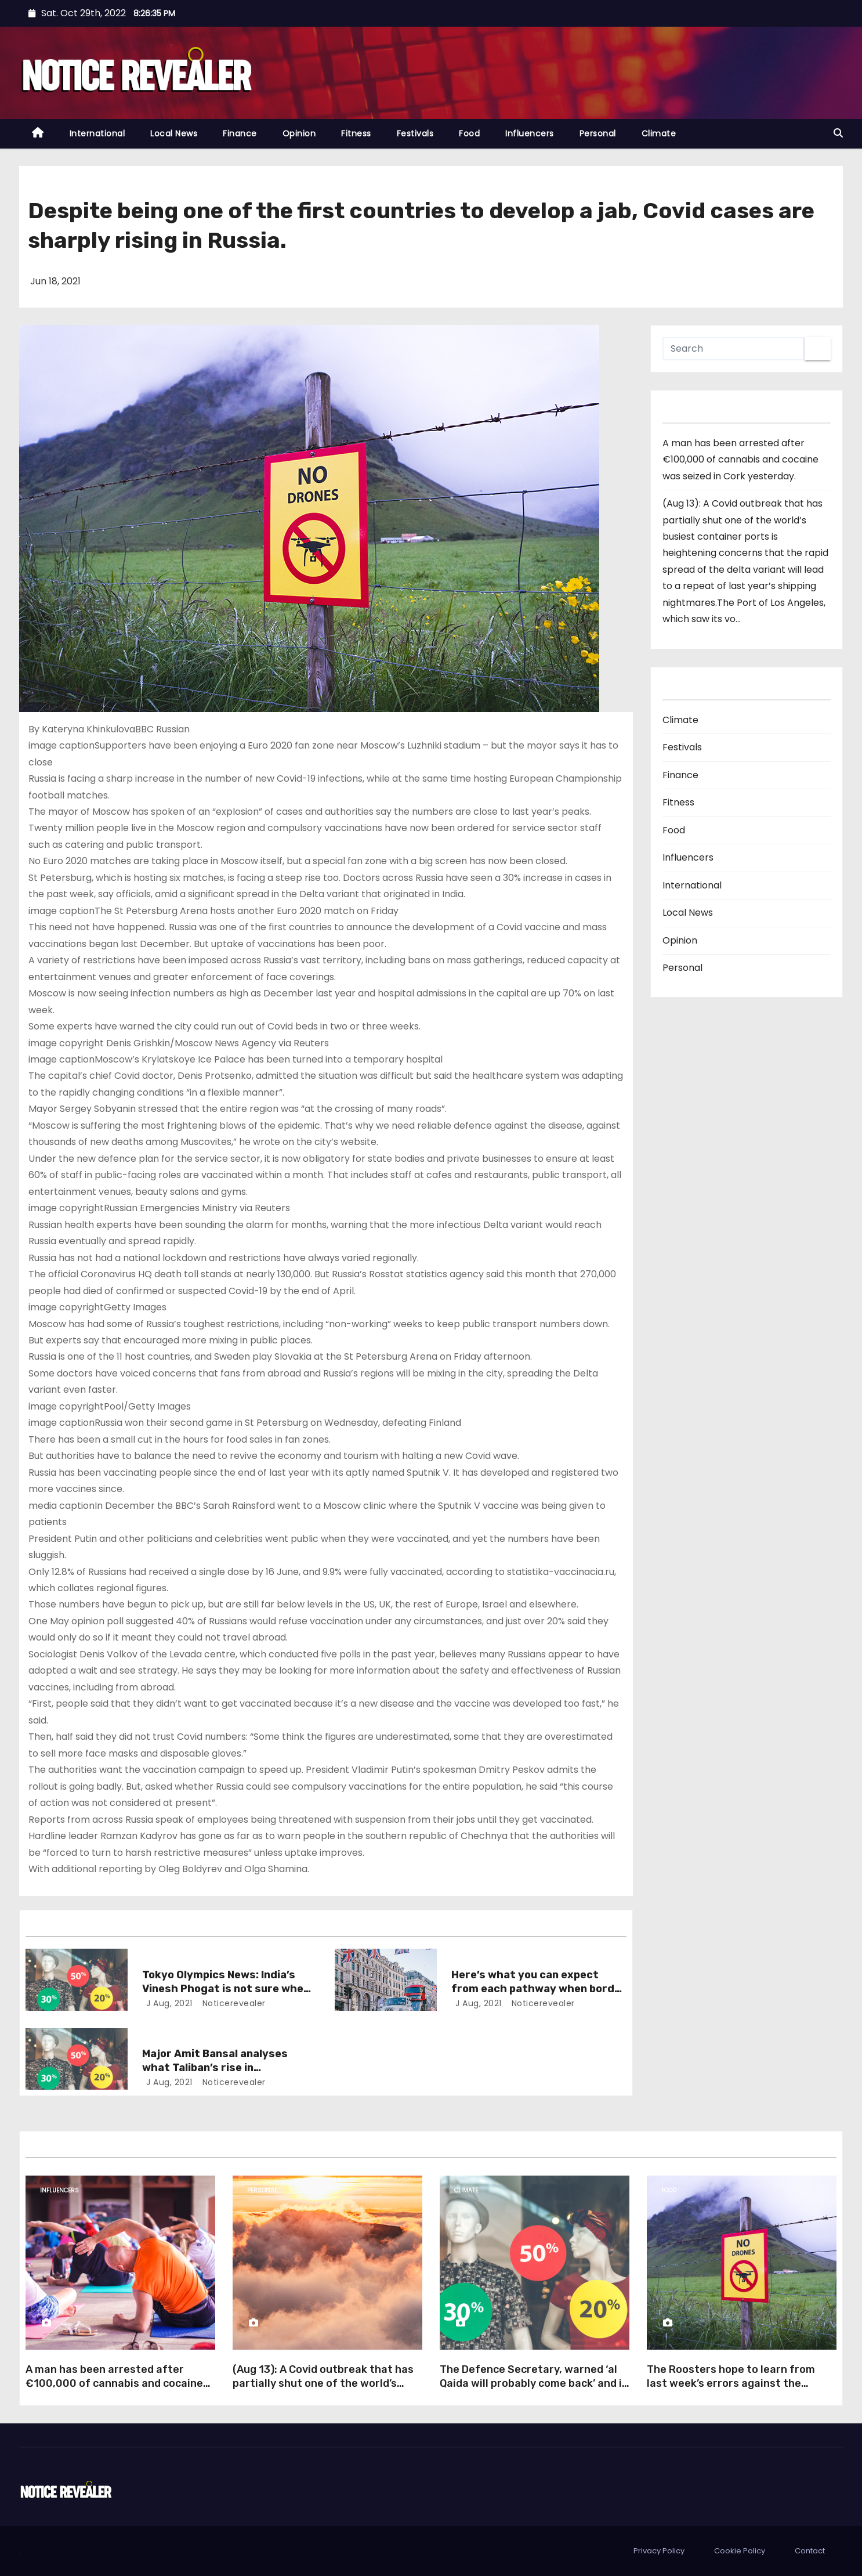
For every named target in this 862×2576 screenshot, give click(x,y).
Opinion (299, 133)
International (97, 133)
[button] (838, 133)
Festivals (415, 133)
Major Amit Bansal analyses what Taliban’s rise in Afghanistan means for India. (220, 2067)
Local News (173, 133)
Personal (598, 133)
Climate (659, 133)
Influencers (529, 133)
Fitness (356, 133)
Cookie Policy (739, 2550)
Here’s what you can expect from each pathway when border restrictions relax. (538, 1988)
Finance (240, 133)
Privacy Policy (658, 2550)
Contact (810, 2550)
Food (469, 133)
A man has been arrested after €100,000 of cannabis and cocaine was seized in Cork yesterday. (740, 459)
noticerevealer (233, 2003)
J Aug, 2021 (168, 2003)
